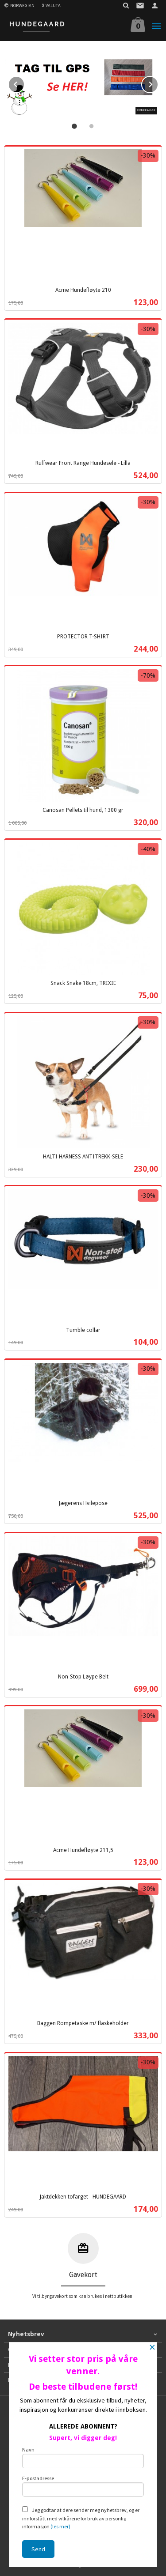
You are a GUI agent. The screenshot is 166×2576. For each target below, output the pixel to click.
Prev (24, 83)
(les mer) (60, 2526)
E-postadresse (83, 2486)
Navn (83, 2457)
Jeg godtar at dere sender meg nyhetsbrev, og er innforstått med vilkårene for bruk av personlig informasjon (80, 2518)
